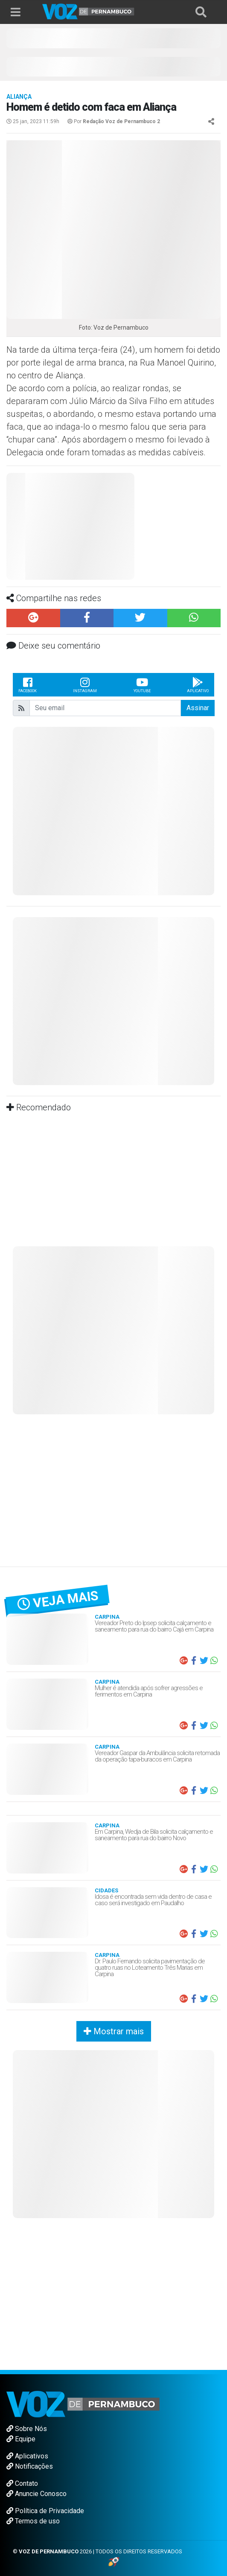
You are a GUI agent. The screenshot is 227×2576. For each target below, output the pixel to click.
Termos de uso (33, 2521)
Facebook (27, 684)
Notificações (29, 2466)
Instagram (85, 684)
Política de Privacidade (45, 2511)
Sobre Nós (26, 2429)
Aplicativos (27, 2456)
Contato (22, 2483)
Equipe (20, 2439)
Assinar (197, 708)
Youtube (142, 684)
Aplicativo (198, 684)
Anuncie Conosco (36, 2494)
